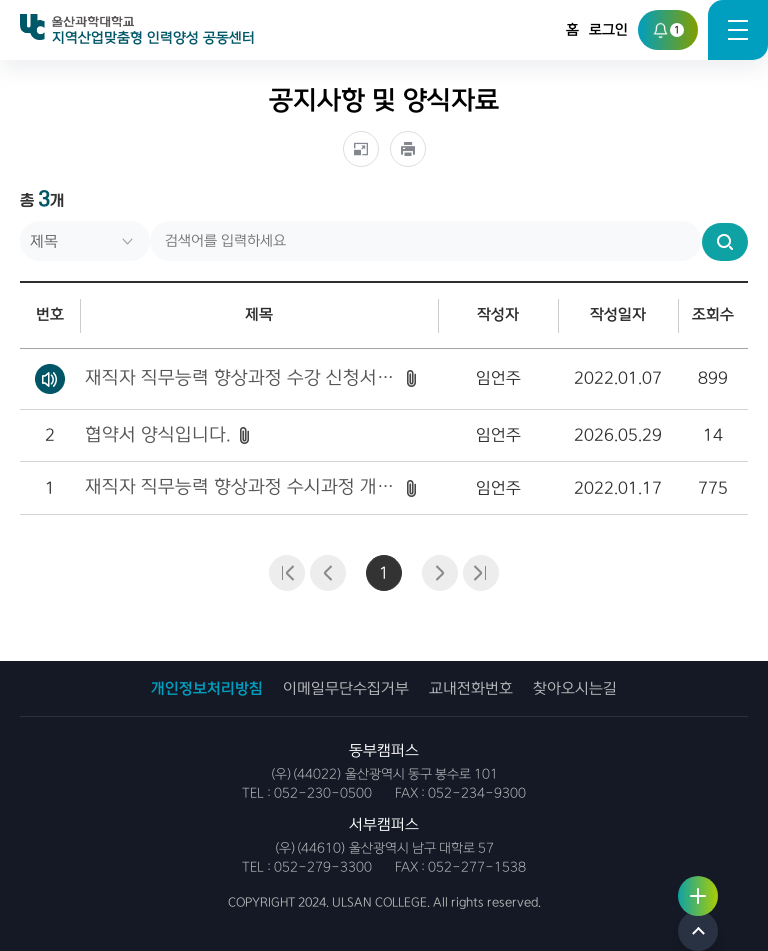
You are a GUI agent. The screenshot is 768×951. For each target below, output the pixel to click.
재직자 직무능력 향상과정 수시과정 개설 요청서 (241, 487)
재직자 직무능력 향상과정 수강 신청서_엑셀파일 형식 (241, 378)
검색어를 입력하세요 (20, 221)
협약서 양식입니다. (158, 435)
